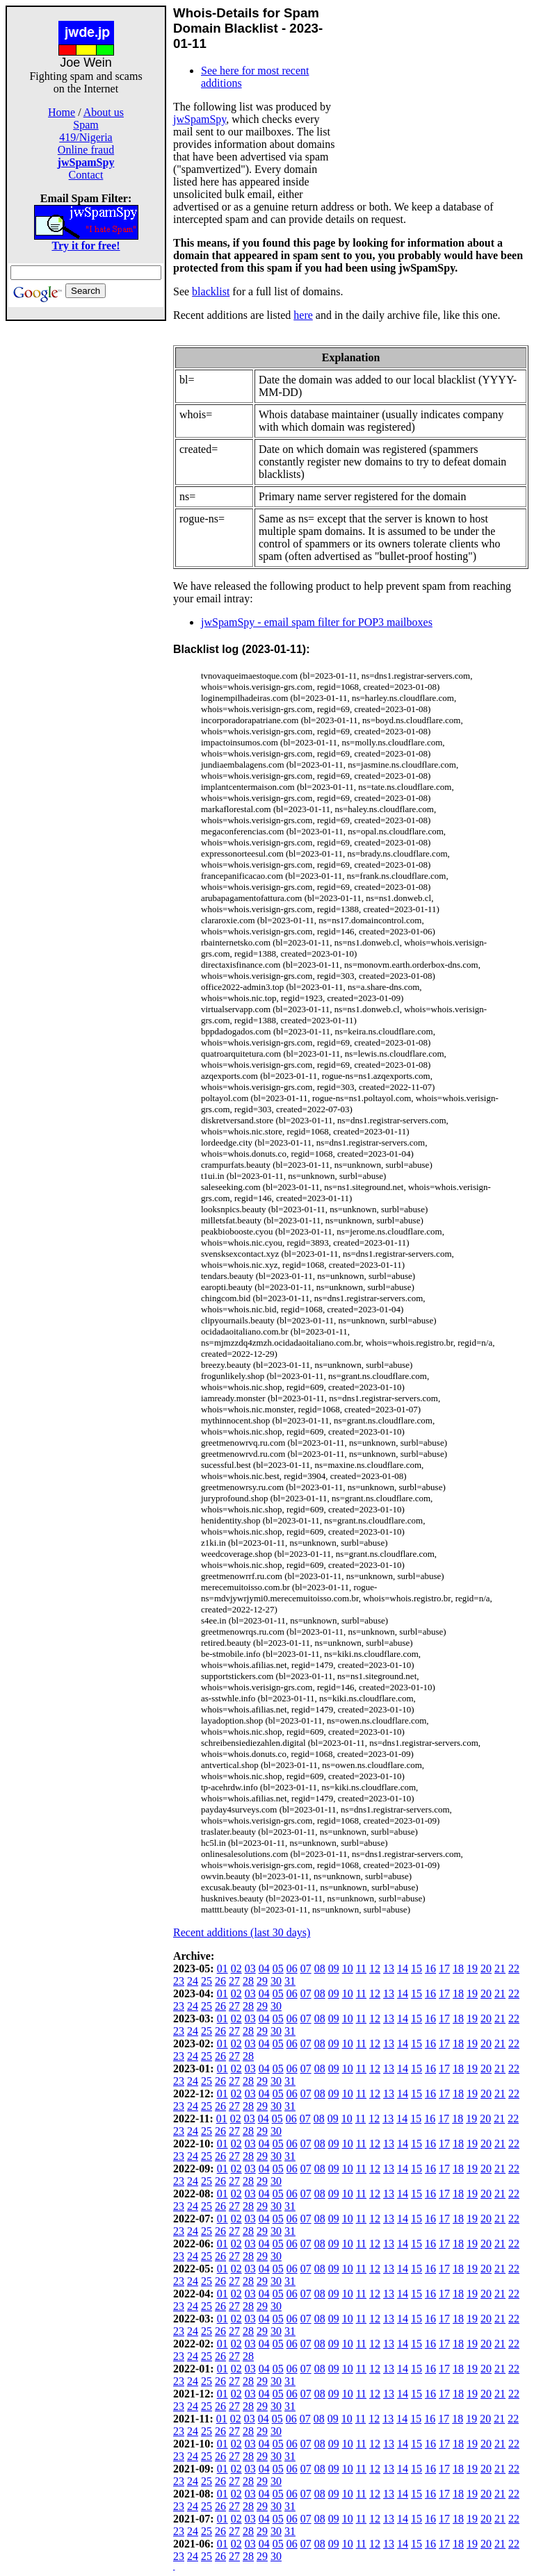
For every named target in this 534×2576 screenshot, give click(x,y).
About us (103, 112)
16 (430, 1968)
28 (248, 1981)
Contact (86, 175)
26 (220, 1981)
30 (276, 1981)
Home (61, 112)
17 (444, 1968)
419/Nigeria (85, 137)
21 (499, 1968)
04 (264, 1968)
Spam (85, 125)
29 (262, 1981)
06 (292, 1968)
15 (416, 1968)
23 (178, 1981)
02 (236, 1968)
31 (290, 1981)
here (303, 315)
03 (250, 1968)
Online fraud (86, 150)
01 (222, 1968)
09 (333, 1968)
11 (361, 1968)
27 (234, 1981)
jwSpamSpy (199, 119)
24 (192, 1981)
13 (388, 1968)
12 (374, 1968)
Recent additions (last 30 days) (241, 1932)
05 (278, 1968)
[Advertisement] (86, 529)
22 (513, 1968)
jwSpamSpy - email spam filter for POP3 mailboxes (316, 622)
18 (458, 1968)
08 (319, 1968)
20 (486, 1968)
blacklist (210, 291)
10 (347, 1968)
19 (472, 1968)
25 (206, 1981)
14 (402, 1968)
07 (306, 1968)
